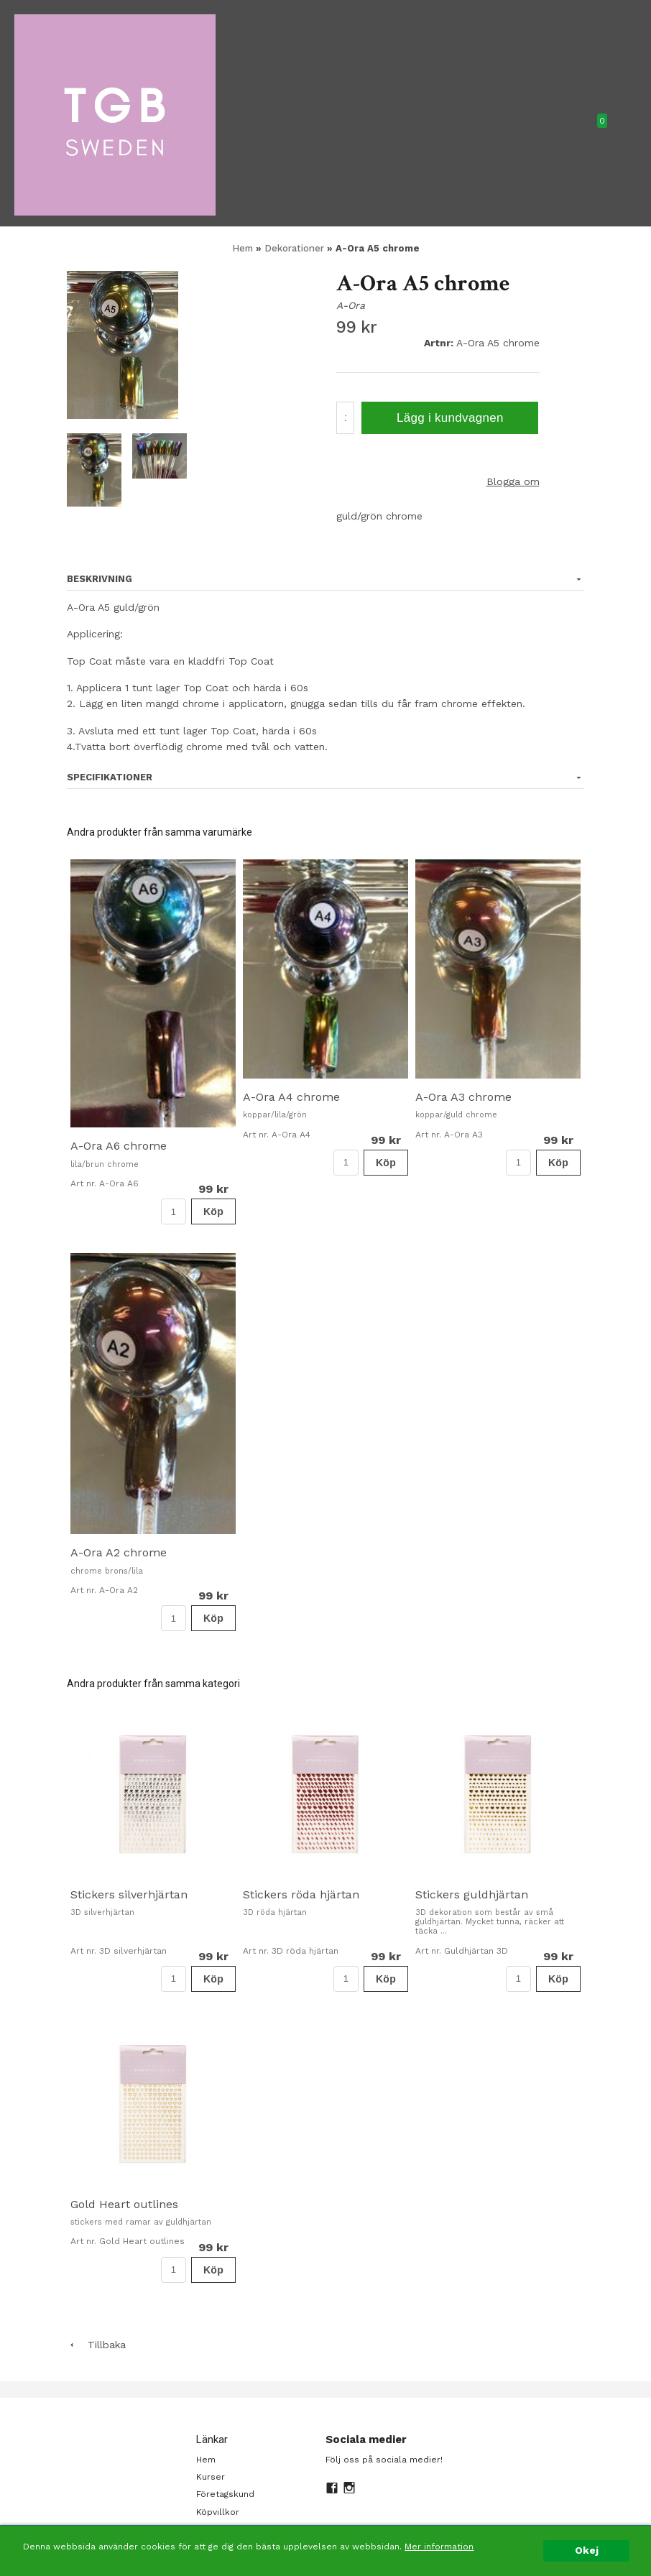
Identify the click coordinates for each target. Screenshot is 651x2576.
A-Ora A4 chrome (291, 1097)
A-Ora (350, 305)
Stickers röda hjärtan (301, 1894)
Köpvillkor (217, 2512)
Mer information (439, 2547)
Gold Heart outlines (124, 2204)
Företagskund (225, 2494)
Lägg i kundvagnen (450, 418)
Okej (587, 2550)
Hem (242, 248)
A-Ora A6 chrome (118, 1146)
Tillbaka (96, 2344)
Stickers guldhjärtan (471, 1894)
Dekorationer (295, 248)
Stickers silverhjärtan (129, 1894)
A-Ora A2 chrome (118, 1552)
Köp (213, 1211)
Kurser (210, 2477)
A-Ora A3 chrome (463, 1097)
